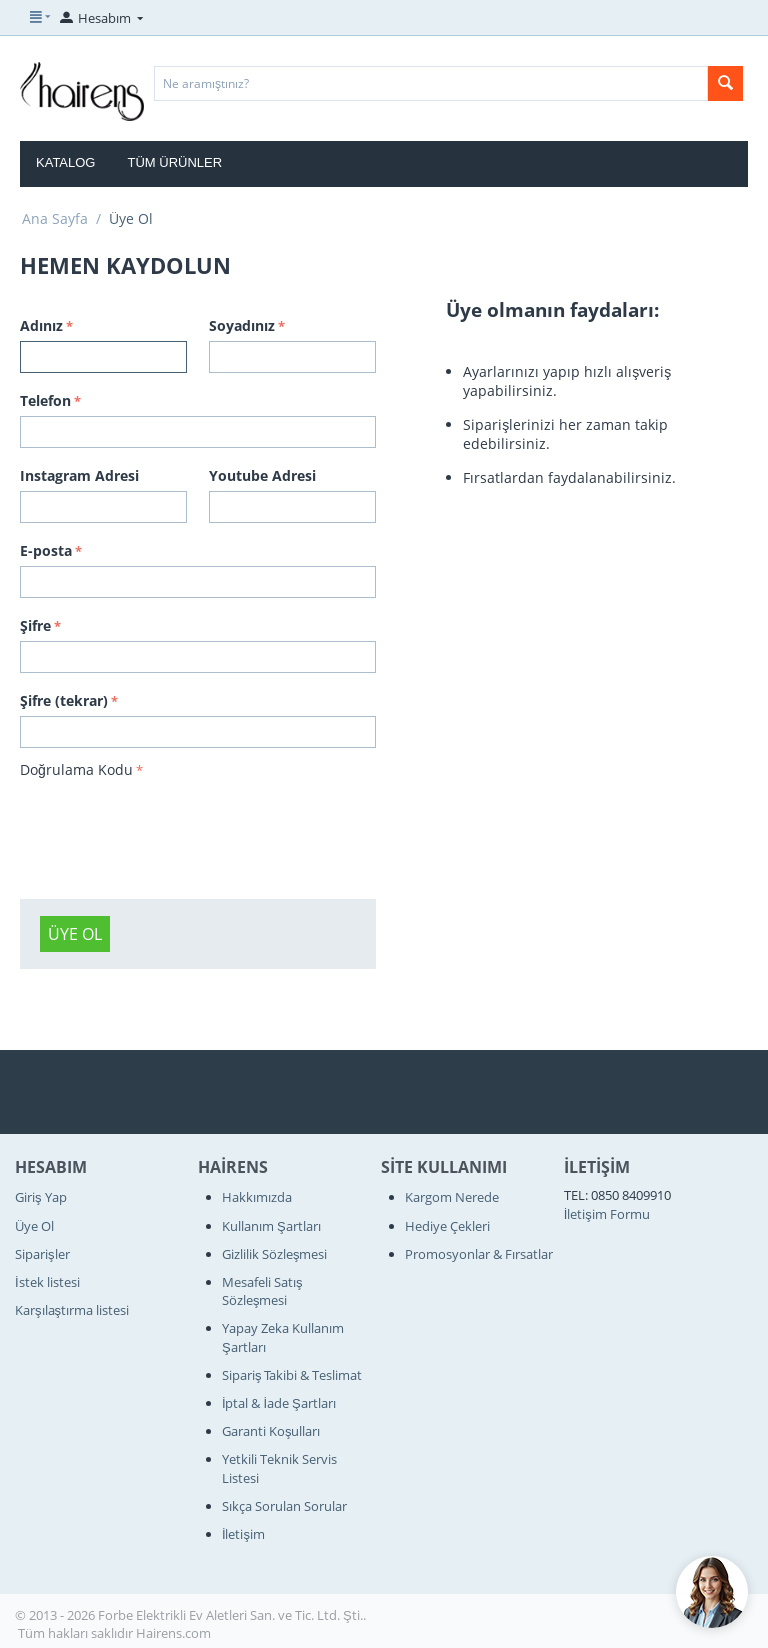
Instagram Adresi (79, 475)
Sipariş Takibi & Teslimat (292, 1375)
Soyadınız (242, 325)
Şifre (35, 625)
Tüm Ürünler (174, 162)
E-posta (46, 550)
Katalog (65, 162)
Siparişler (42, 1254)
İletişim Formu (607, 1214)
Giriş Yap (41, 1197)
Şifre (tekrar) (64, 700)
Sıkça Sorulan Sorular (284, 1506)
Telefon (45, 400)
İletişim (243, 1534)
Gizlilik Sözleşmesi (275, 1254)
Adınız (41, 325)
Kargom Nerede (452, 1197)
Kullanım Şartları (271, 1226)
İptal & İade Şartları (279, 1403)
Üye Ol (75, 934)
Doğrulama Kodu (76, 769)
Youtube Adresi (262, 475)
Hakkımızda (257, 1197)
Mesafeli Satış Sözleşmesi (262, 1291)
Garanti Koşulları (271, 1431)
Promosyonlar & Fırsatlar (479, 1254)
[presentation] (172, 823)
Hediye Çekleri (447, 1226)
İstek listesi (47, 1282)
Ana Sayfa (55, 218)
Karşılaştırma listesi (72, 1310)
